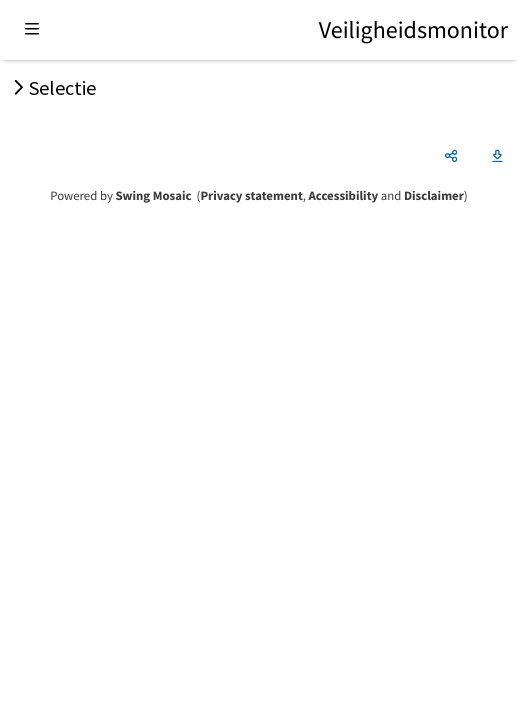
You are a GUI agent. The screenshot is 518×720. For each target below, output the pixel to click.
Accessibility (344, 196)
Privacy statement (251, 196)
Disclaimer (434, 196)
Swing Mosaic (153, 196)
